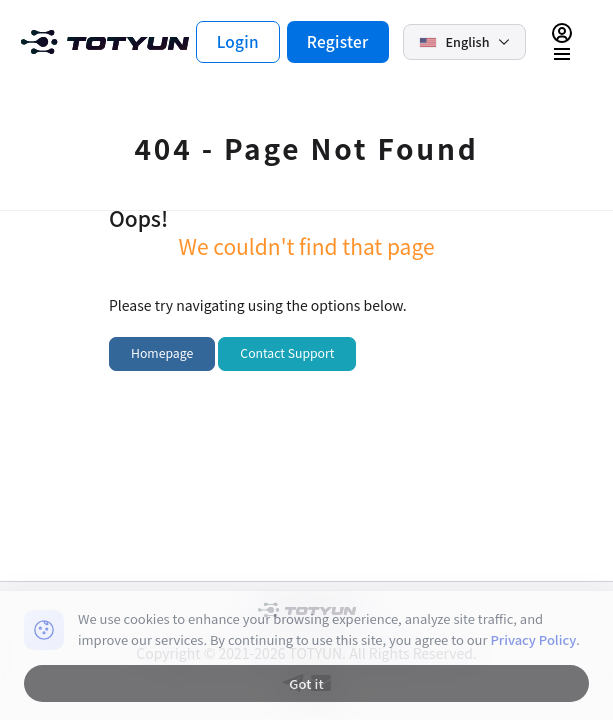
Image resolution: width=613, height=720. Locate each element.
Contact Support (287, 353)
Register (338, 41)
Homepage (162, 353)
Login (238, 41)
